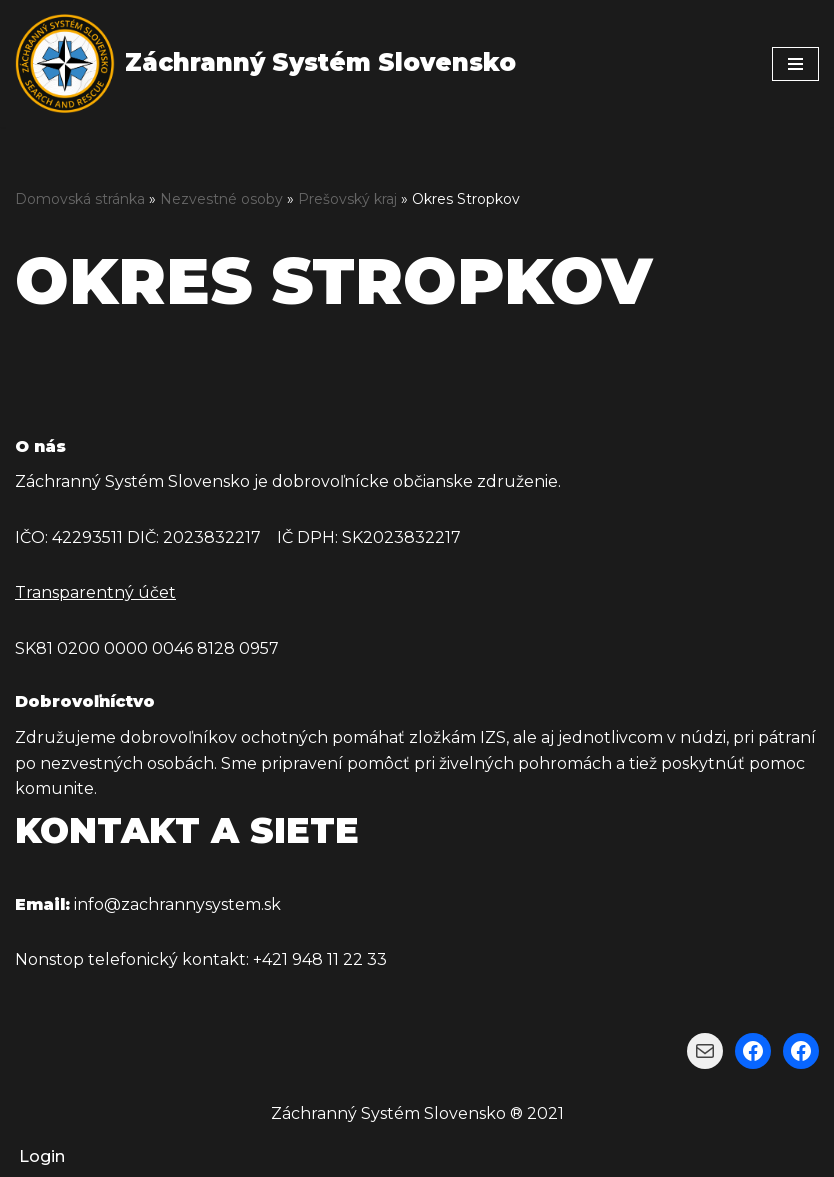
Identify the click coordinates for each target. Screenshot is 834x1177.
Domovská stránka (80, 199)
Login (42, 1156)
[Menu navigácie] (795, 64)
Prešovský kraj (347, 199)
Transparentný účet (95, 592)
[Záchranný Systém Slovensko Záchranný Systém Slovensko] (265, 63)
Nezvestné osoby (221, 199)
